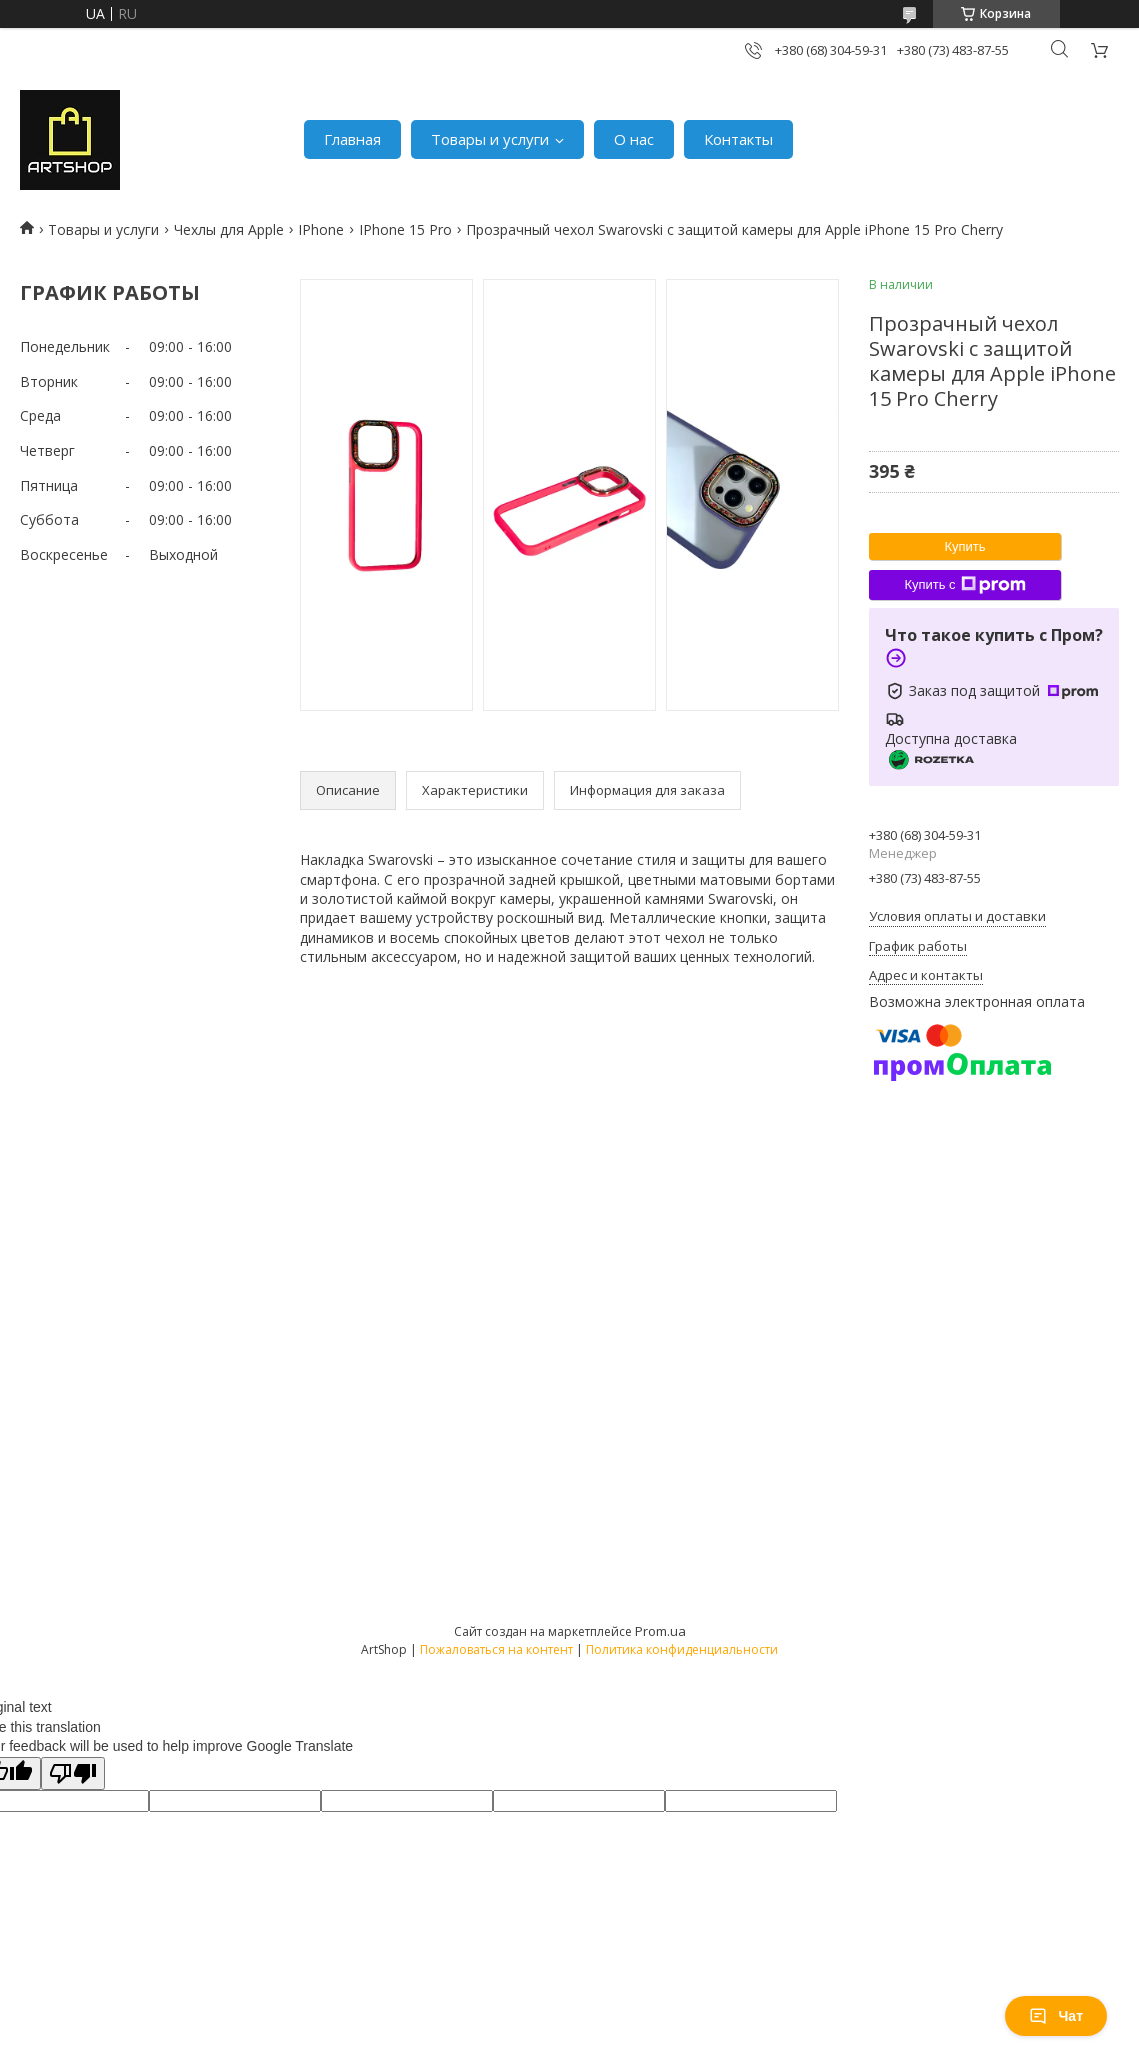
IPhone (321, 229)
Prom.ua (660, 1631)
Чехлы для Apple (229, 229)
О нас (634, 139)
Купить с (964, 585)
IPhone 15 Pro (405, 229)
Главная (352, 139)
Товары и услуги (490, 139)
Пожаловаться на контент (496, 1649)
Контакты (738, 139)
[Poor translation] (73, 1773)
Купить (964, 546)
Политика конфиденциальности (682, 1649)
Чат (1056, 2016)
